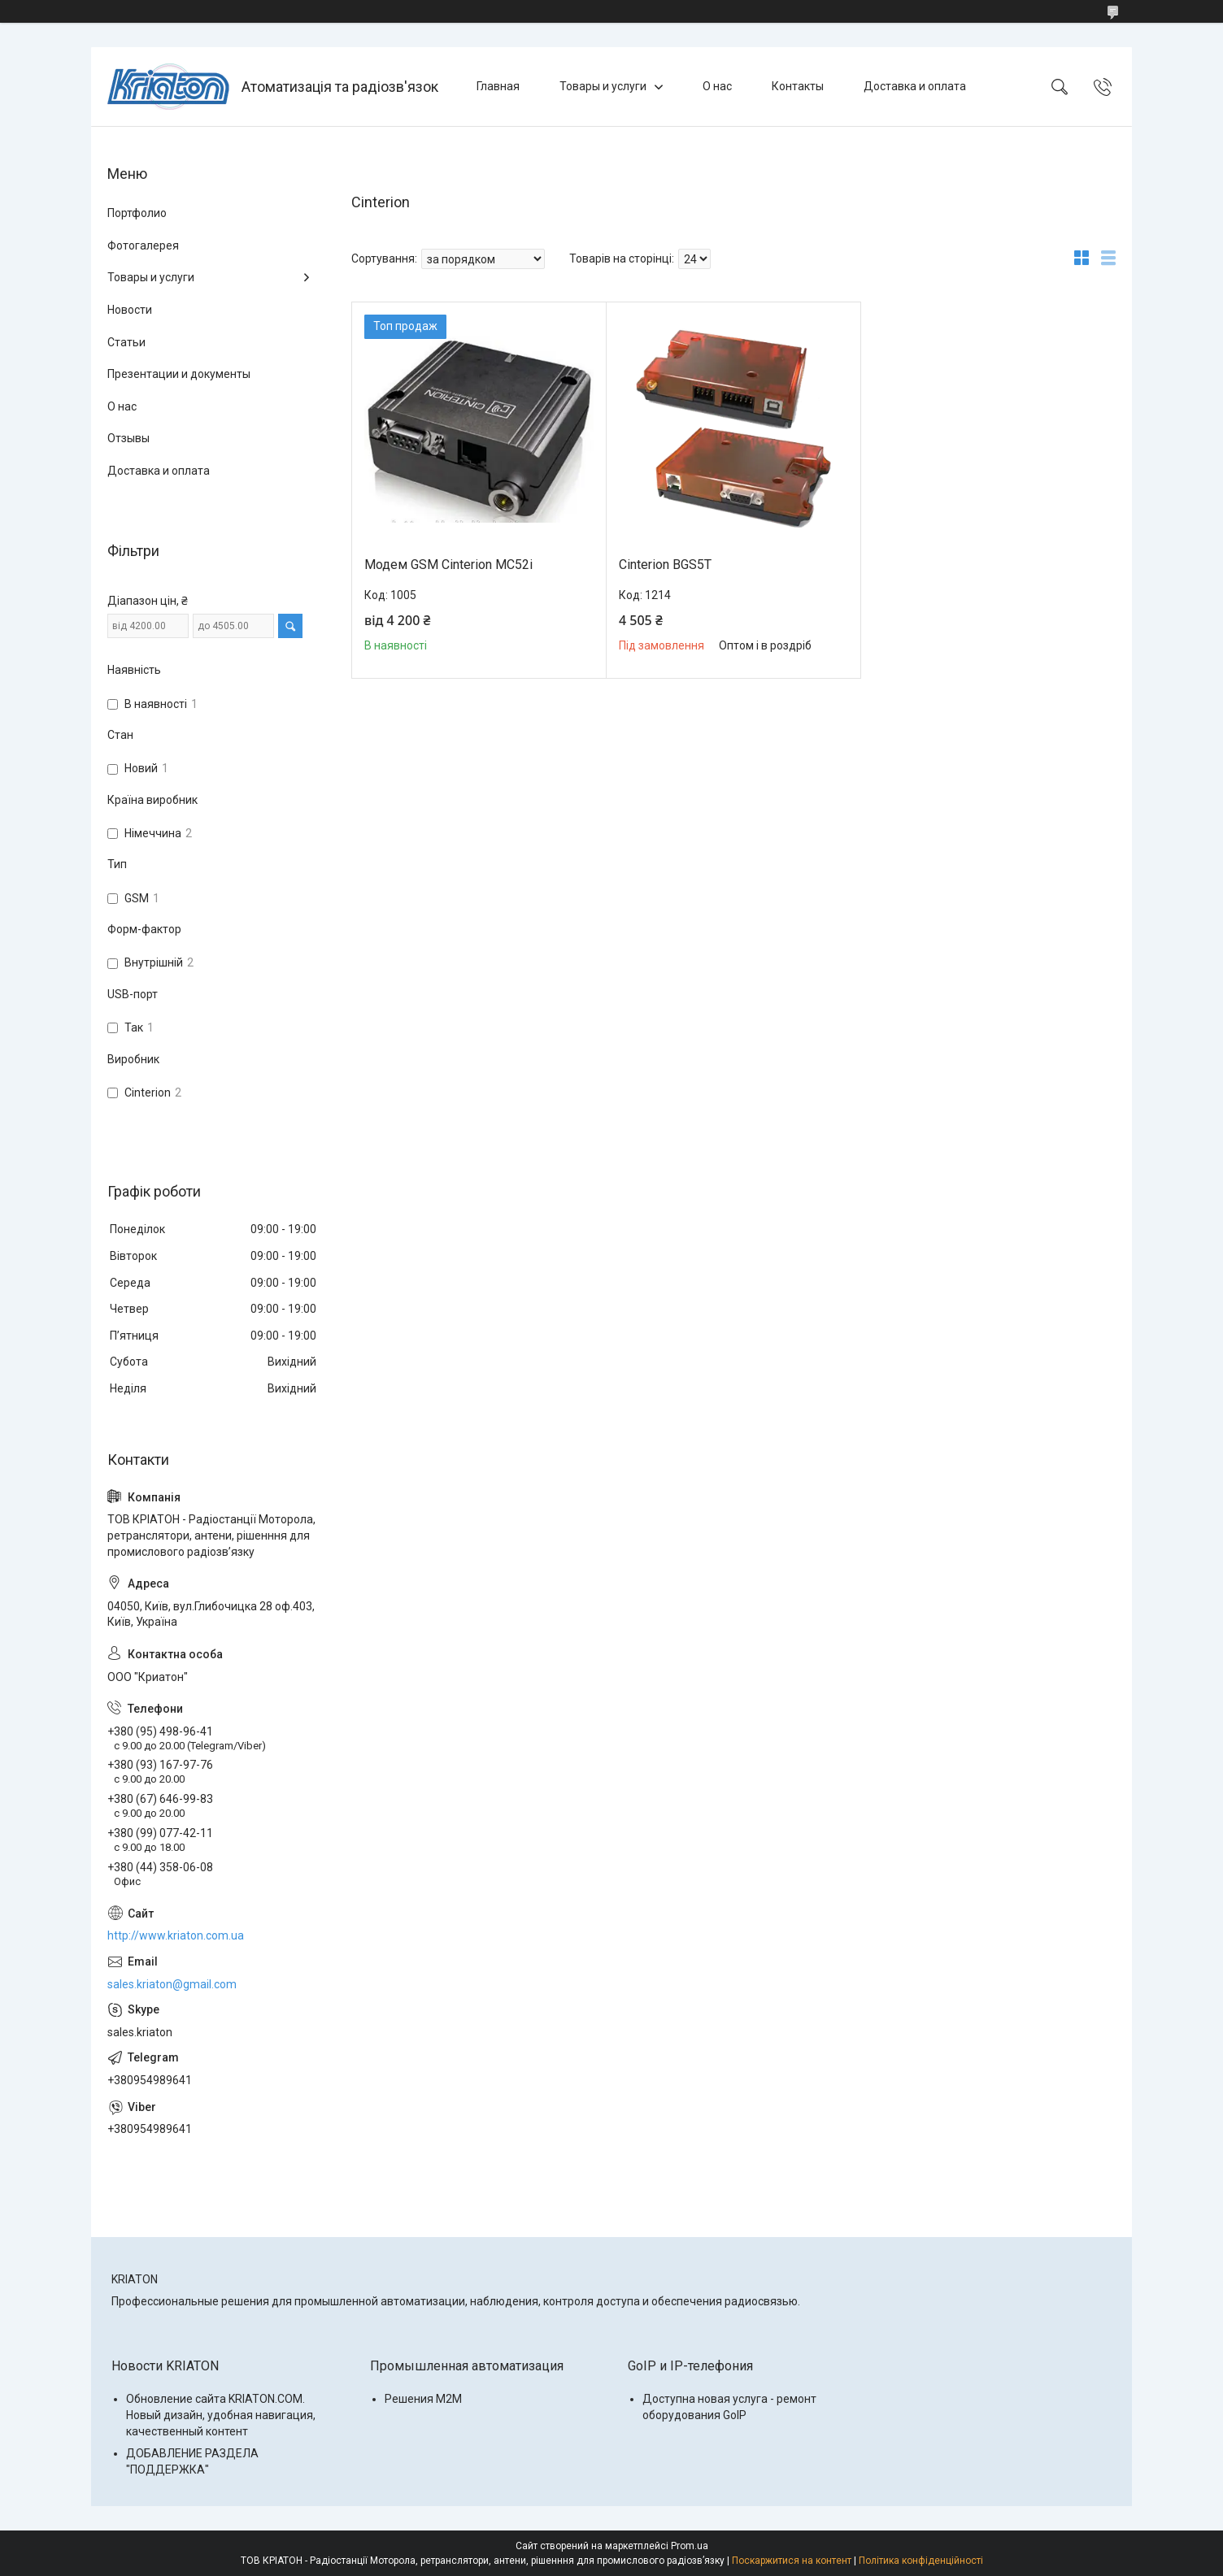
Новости (129, 309)
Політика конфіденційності (921, 2560)
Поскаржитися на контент (791, 2560)
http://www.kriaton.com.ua (175, 1935)
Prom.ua (689, 2546)
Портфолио (137, 212)
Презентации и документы (178, 373)
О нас (717, 86)
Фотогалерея (143, 245)
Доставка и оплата (915, 86)
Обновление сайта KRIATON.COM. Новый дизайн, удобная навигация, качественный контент (221, 2414)
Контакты (798, 86)
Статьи (126, 342)
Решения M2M (423, 2398)
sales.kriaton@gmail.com (172, 1984)
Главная (498, 86)
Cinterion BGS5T (665, 564)
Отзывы (128, 438)
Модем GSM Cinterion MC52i (448, 564)
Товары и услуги (602, 86)
